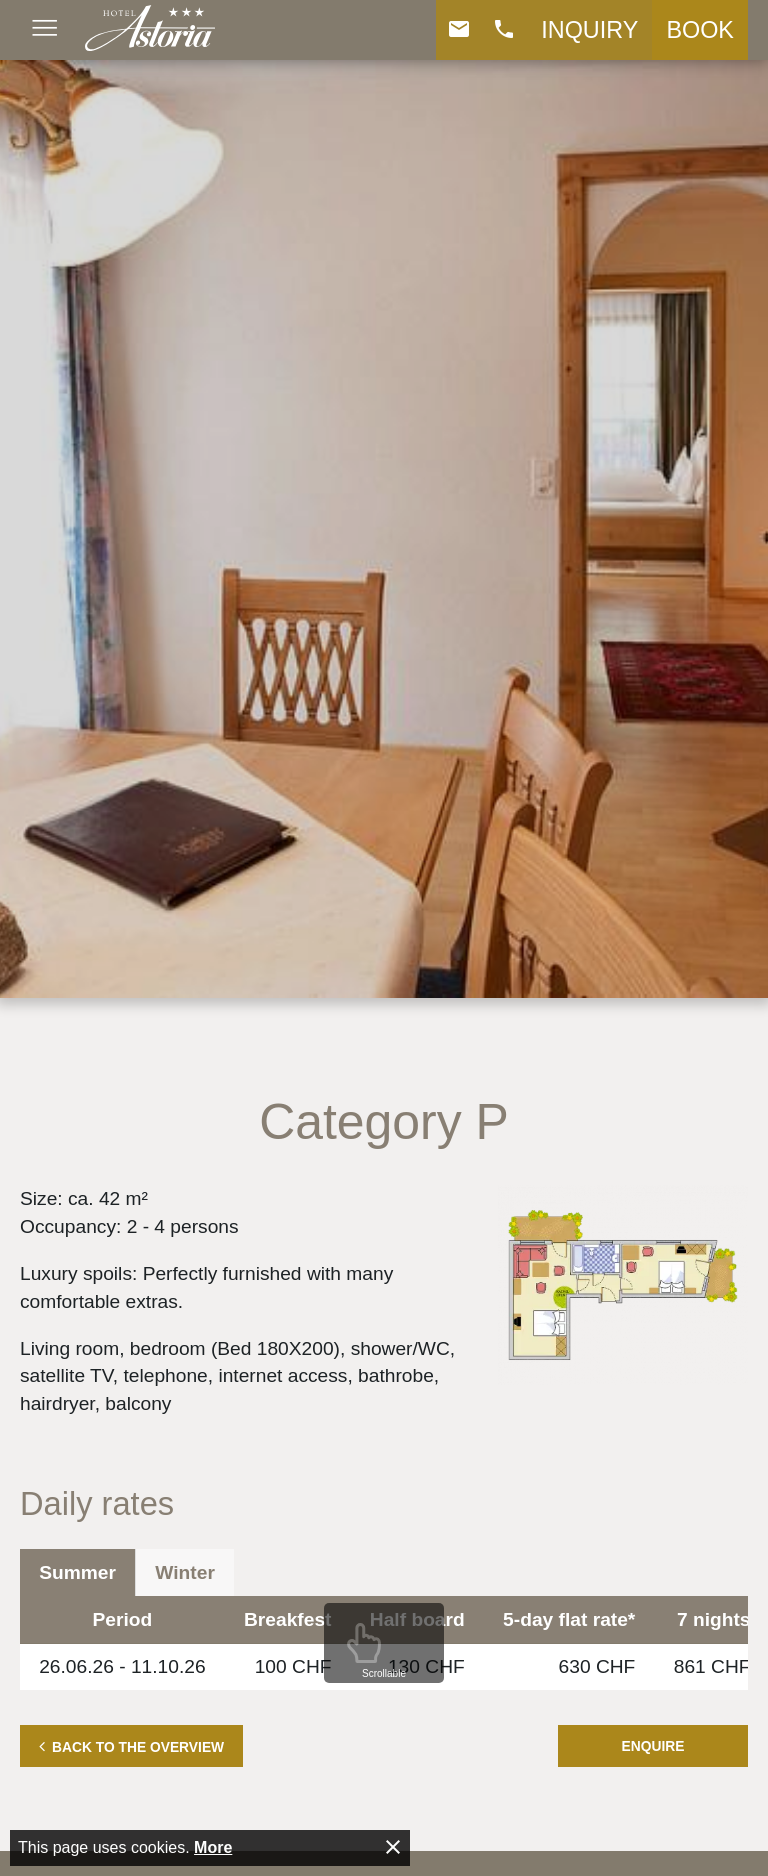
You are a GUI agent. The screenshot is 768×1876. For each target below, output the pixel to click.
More (213, 1847)
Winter (185, 1572)
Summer (77, 1572)
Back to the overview (138, 1747)
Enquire (653, 1746)
